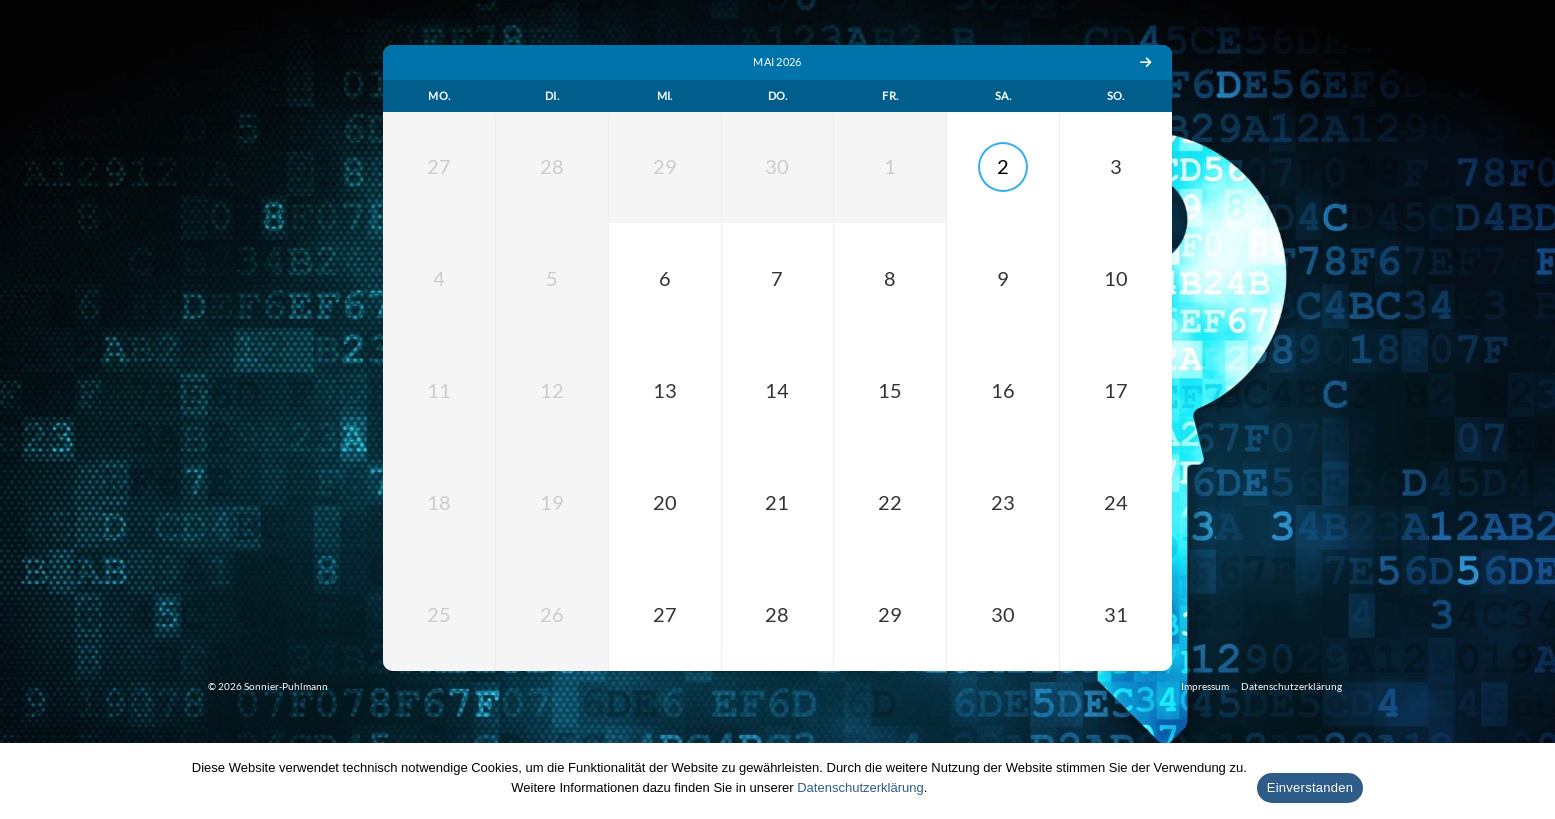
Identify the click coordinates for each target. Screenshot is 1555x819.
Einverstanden (1310, 787)
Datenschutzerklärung (860, 787)
